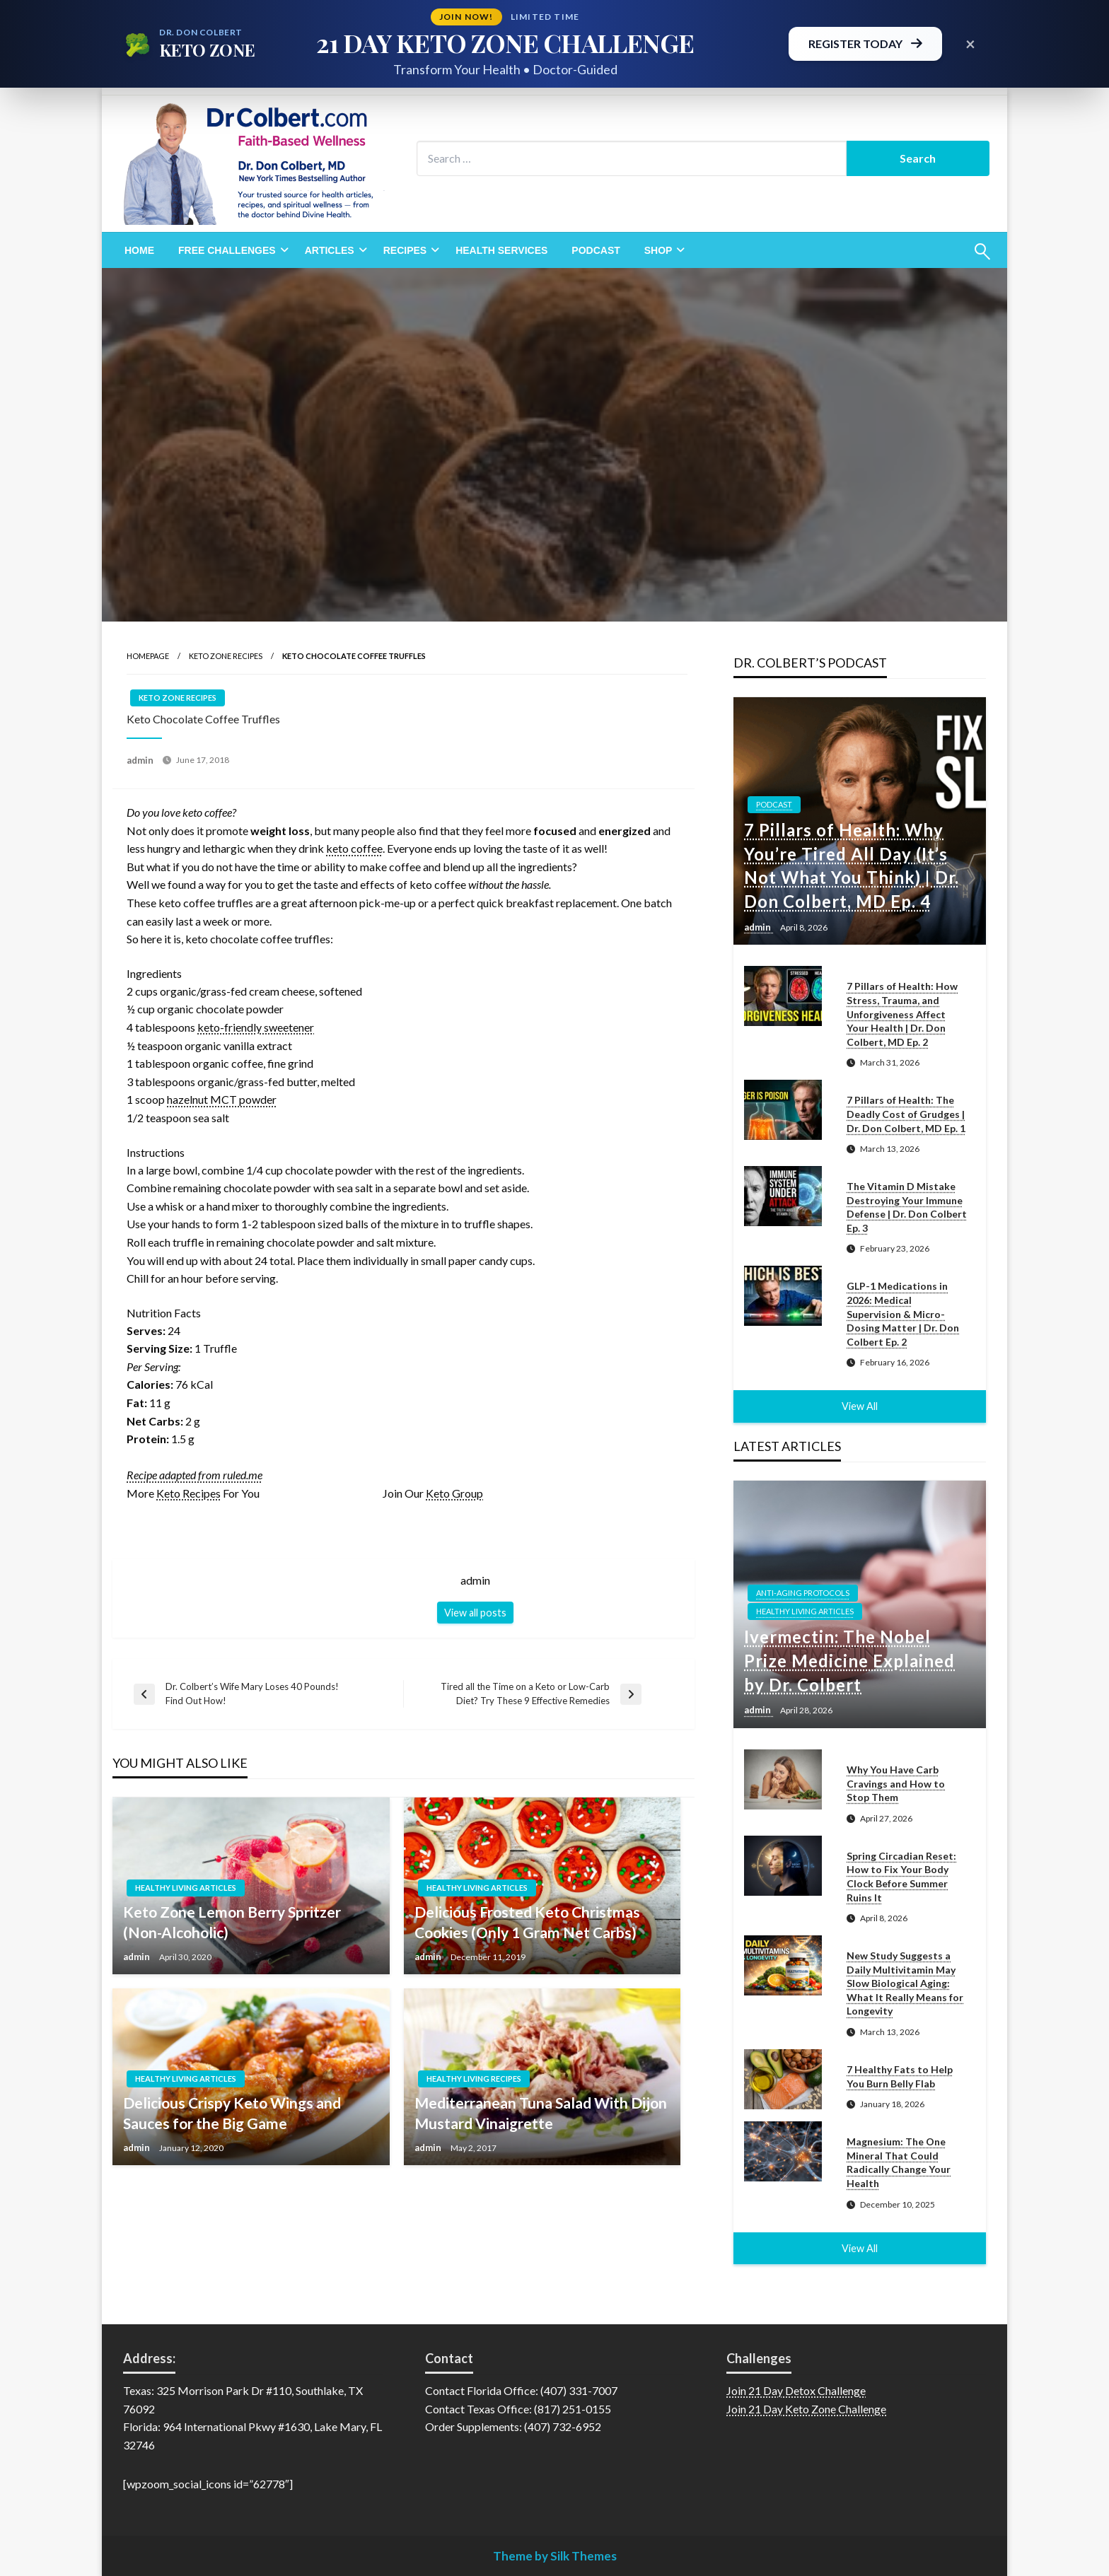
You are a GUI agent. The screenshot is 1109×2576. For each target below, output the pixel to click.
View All (860, 1406)
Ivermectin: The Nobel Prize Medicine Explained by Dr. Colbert (849, 1660)
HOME (139, 250)
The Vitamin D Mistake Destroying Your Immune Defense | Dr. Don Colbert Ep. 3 (907, 1207)
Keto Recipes (188, 1493)
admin (141, 760)
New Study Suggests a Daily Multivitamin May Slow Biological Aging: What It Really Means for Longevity (905, 1983)
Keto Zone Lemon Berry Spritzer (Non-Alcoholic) (232, 1922)
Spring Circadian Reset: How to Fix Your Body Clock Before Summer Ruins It (901, 1877)
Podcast (595, 250)
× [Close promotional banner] (970, 43)
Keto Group (454, 1493)
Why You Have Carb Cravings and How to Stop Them (896, 1783)
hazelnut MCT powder (222, 1099)
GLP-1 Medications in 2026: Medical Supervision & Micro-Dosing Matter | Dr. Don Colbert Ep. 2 (903, 1313)
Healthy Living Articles (185, 1887)
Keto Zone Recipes (225, 655)
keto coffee (354, 848)
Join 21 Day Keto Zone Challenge (806, 2408)
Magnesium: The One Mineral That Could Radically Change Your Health (899, 2162)
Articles (329, 250)
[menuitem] (139, 250)
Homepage (148, 655)
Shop (658, 250)
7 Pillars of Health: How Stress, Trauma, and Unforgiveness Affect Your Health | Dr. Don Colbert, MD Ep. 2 (902, 1013)
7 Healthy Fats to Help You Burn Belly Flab (900, 2076)
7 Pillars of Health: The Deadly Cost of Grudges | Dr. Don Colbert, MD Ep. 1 (906, 1113)
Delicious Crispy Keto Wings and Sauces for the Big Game (232, 2113)
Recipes (404, 250)
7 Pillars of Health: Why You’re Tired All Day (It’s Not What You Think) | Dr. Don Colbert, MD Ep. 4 (851, 865)
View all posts (475, 1613)
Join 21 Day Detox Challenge (796, 2390)
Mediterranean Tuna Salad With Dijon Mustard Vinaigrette (540, 2113)
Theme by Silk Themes (555, 2555)
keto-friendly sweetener (255, 1027)
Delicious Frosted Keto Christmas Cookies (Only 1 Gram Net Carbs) (527, 1922)
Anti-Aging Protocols (802, 1592)
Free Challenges (227, 250)
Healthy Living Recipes (473, 2078)
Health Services (501, 250)
